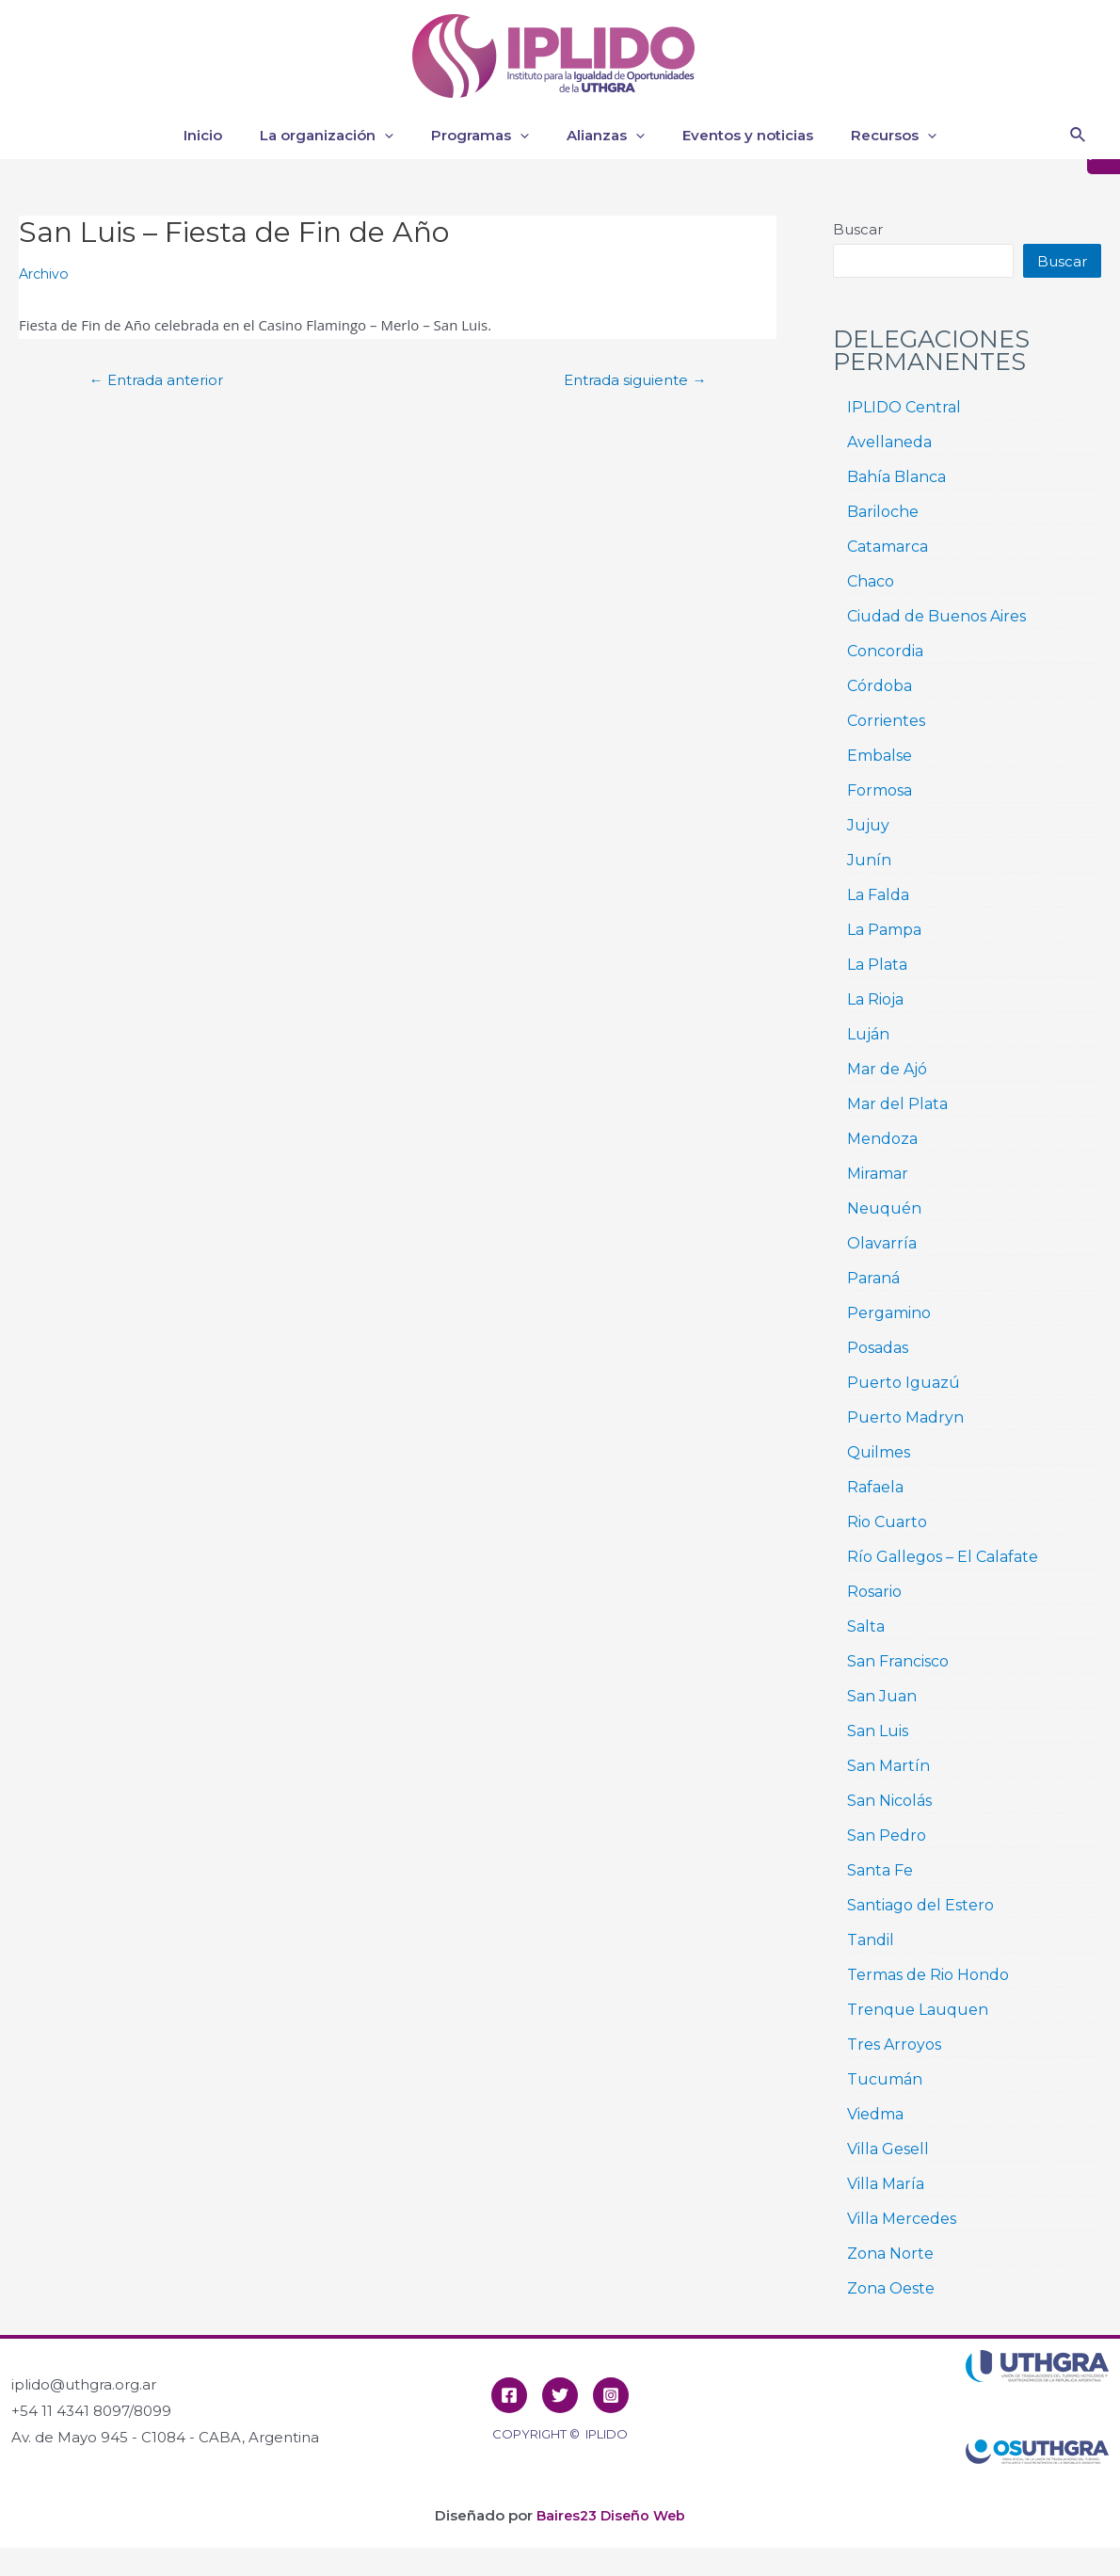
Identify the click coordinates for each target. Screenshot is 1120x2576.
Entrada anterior (163, 380)
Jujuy (868, 825)
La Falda (878, 895)
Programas (485, 135)
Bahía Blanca (896, 477)
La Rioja (875, 999)
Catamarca (887, 546)
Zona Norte (890, 2253)
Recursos (870, 135)
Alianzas (601, 135)
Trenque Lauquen (917, 2010)
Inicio (226, 135)
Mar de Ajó (887, 1069)
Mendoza (882, 1139)
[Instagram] (611, 2395)
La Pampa (884, 930)
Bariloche (883, 512)
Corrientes (886, 721)
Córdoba (879, 686)
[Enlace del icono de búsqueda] (1078, 135)
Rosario (874, 1592)
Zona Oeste (891, 2288)
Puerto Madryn (905, 1417)
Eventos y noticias (733, 135)
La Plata (877, 965)
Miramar (877, 1174)
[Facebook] (509, 2395)
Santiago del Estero (920, 1905)
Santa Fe (880, 1870)
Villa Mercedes (901, 2219)
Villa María (885, 2184)
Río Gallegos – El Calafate (942, 1557)
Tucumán (884, 2079)
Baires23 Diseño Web (611, 2515)
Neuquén (884, 1208)
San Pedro (886, 1835)
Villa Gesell (888, 2149)
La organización (341, 135)
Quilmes (878, 1452)
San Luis (877, 1731)
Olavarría (882, 1243)
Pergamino (889, 1313)
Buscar (858, 229)
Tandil (870, 1940)
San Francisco (898, 1661)
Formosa (879, 790)
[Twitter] (560, 2395)
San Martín (888, 1766)
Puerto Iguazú (903, 1383)
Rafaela (875, 1487)
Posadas (877, 1348)
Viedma (875, 2114)
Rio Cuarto (887, 1522)
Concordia (885, 651)
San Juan (882, 1696)
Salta (866, 1626)
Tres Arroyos (894, 2044)
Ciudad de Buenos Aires (936, 616)
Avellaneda (889, 442)
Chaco (870, 581)
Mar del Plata (897, 1104)
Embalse (879, 756)
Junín (869, 860)
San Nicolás (889, 1801)
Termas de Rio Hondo (928, 1975)
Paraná (873, 1278)
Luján (868, 1034)
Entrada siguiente (628, 380)
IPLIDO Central (904, 407)
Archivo (45, 273)
